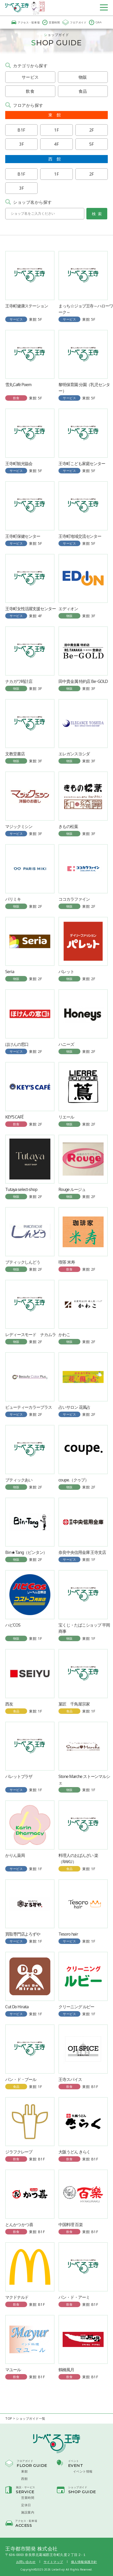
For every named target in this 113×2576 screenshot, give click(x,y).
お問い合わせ (26, 2562)
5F (91, 144)
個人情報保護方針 (84, 2562)
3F (21, 144)
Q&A (95, 22)
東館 (24, 2471)
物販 (83, 77)
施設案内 (27, 2512)
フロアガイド (74, 22)
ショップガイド (77, 2487)
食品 (83, 91)
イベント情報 (83, 2471)
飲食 (30, 91)
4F (56, 144)
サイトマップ (53, 2562)
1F (56, 130)
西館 (24, 2478)
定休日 (26, 2505)
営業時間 (51, 22)
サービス (30, 77)
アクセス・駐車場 (25, 22)
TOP (8, 2418)
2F (91, 130)
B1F (21, 130)
